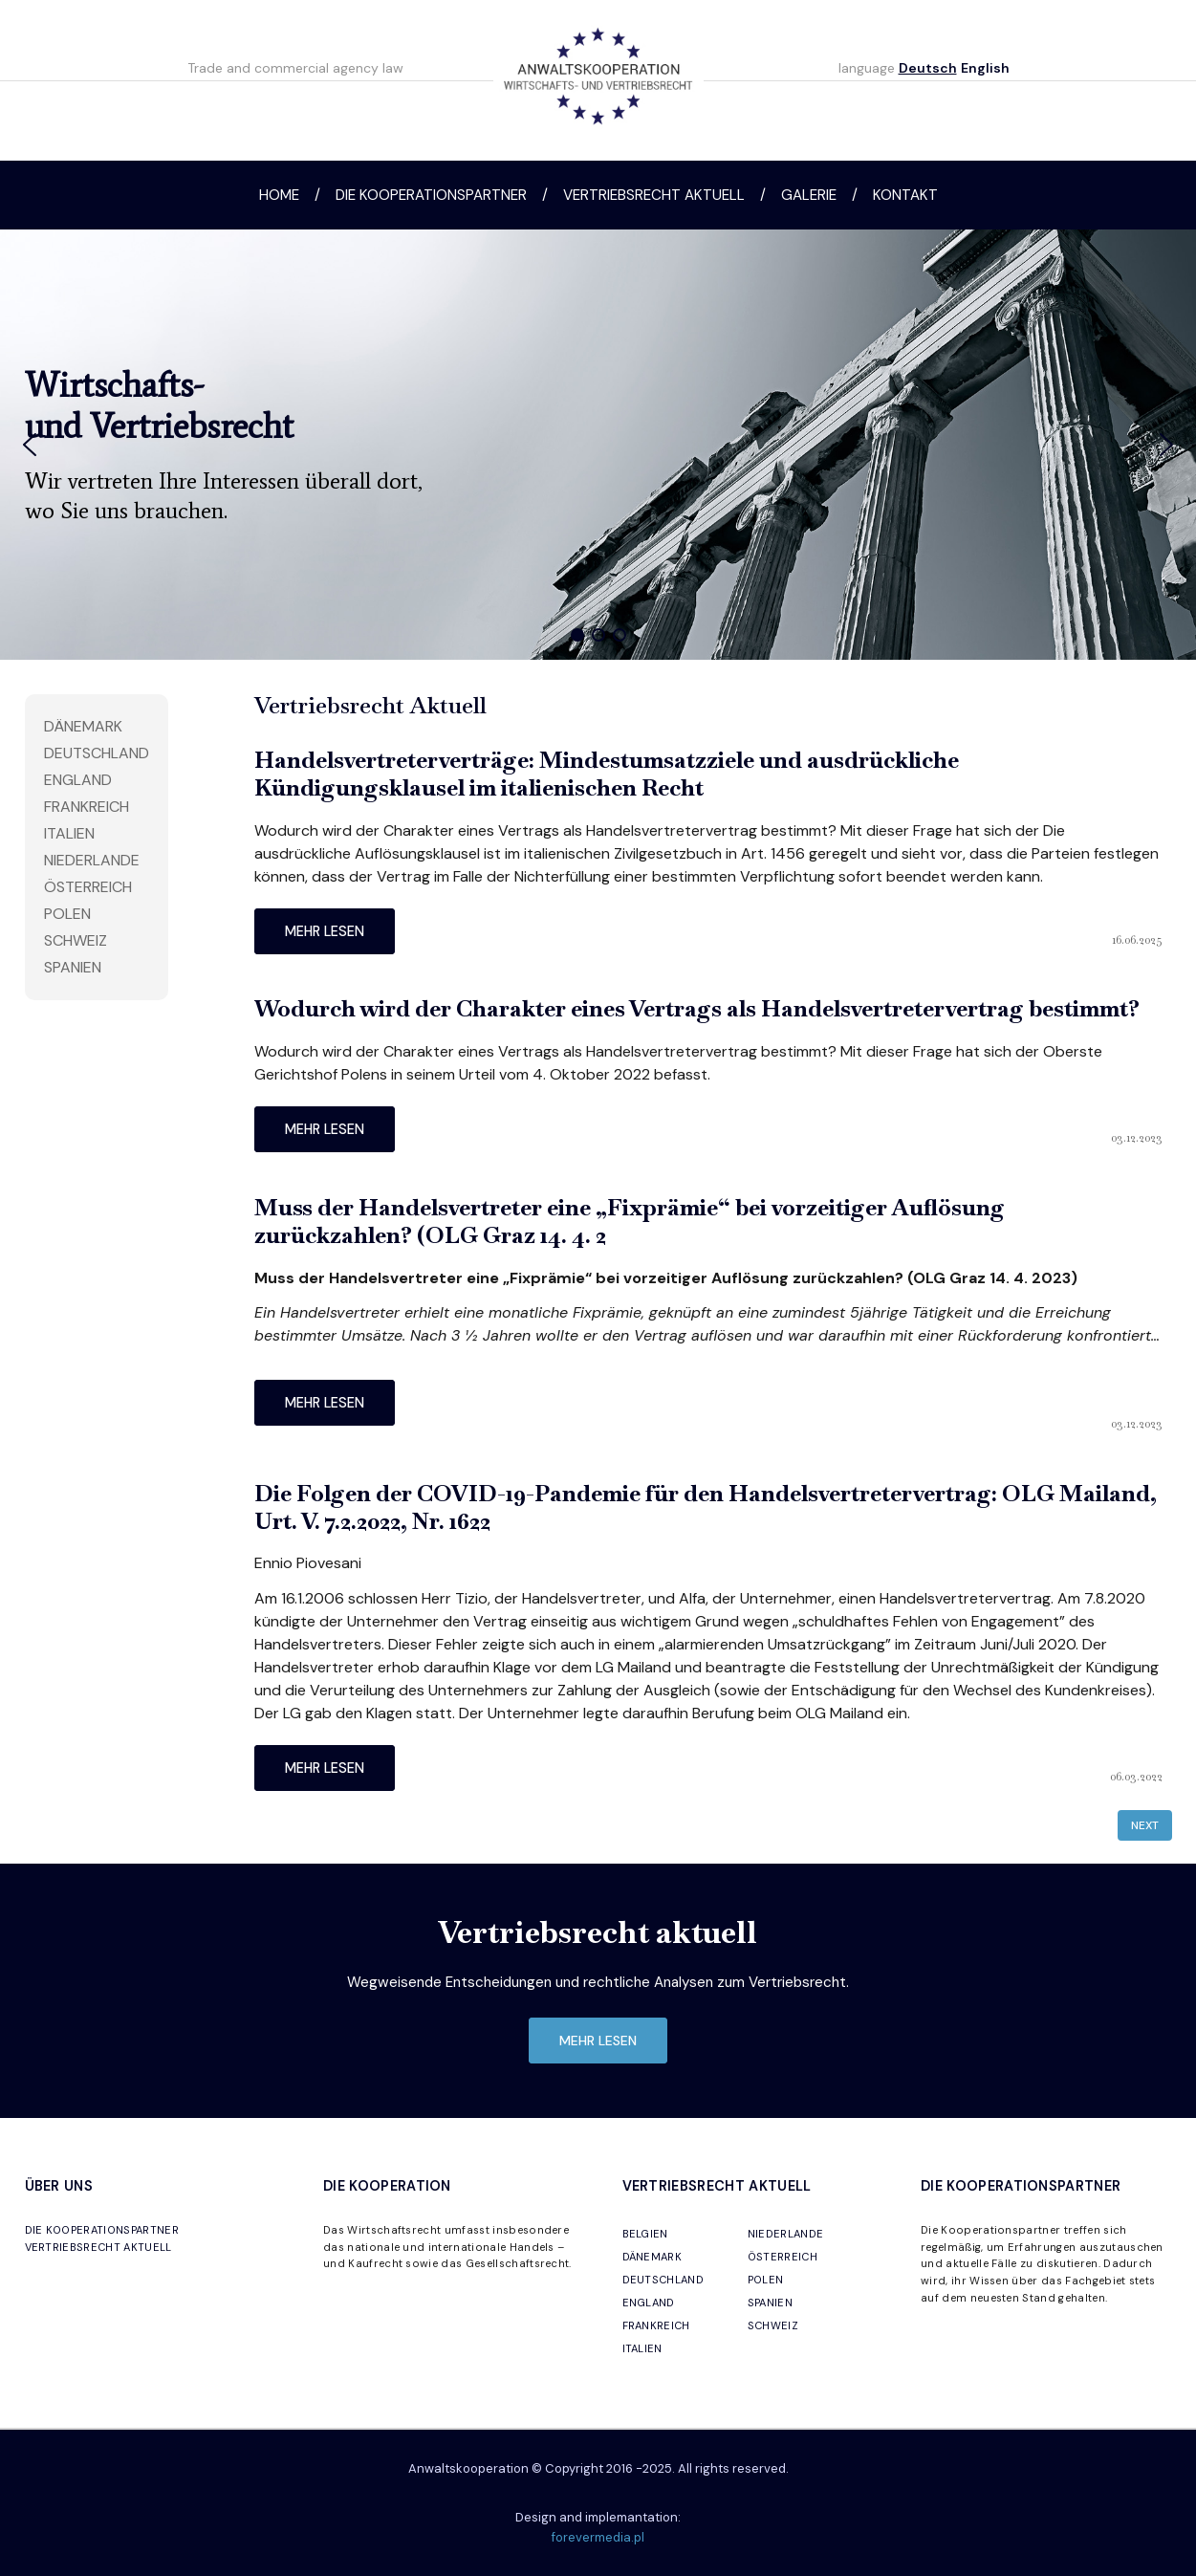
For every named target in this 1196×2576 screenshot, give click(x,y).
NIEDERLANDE (786, 2233)
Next (1145, 1825)
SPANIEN (770, 2302)
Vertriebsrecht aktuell (654, 195)
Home (279, 195)
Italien (69, 833)
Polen (67, 914)
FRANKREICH (656, 2325)
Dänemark (83, 726)
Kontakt (905, 195)
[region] (598, 444)
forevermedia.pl (598, 2537)
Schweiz (75, 940)
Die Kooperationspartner (431, 195)
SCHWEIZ (773, 2325)
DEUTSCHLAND (663, 2279)
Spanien (72, 967)
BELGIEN (645, 2233)
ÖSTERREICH (782, 2256)
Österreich (88, 887)
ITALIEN (642, 2348)
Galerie (809, 195)
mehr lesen (324, 931)
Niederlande (92, 860)
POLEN (766, 2279)
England (78, 780)
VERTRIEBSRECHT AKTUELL (98, 2247)
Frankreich (86, 807)
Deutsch (928, 67)
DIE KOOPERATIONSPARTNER (102, 2230)
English (985, 67)
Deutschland (96, 753)
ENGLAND (648, 2302)
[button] (29, 444)
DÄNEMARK (652, 2256)
